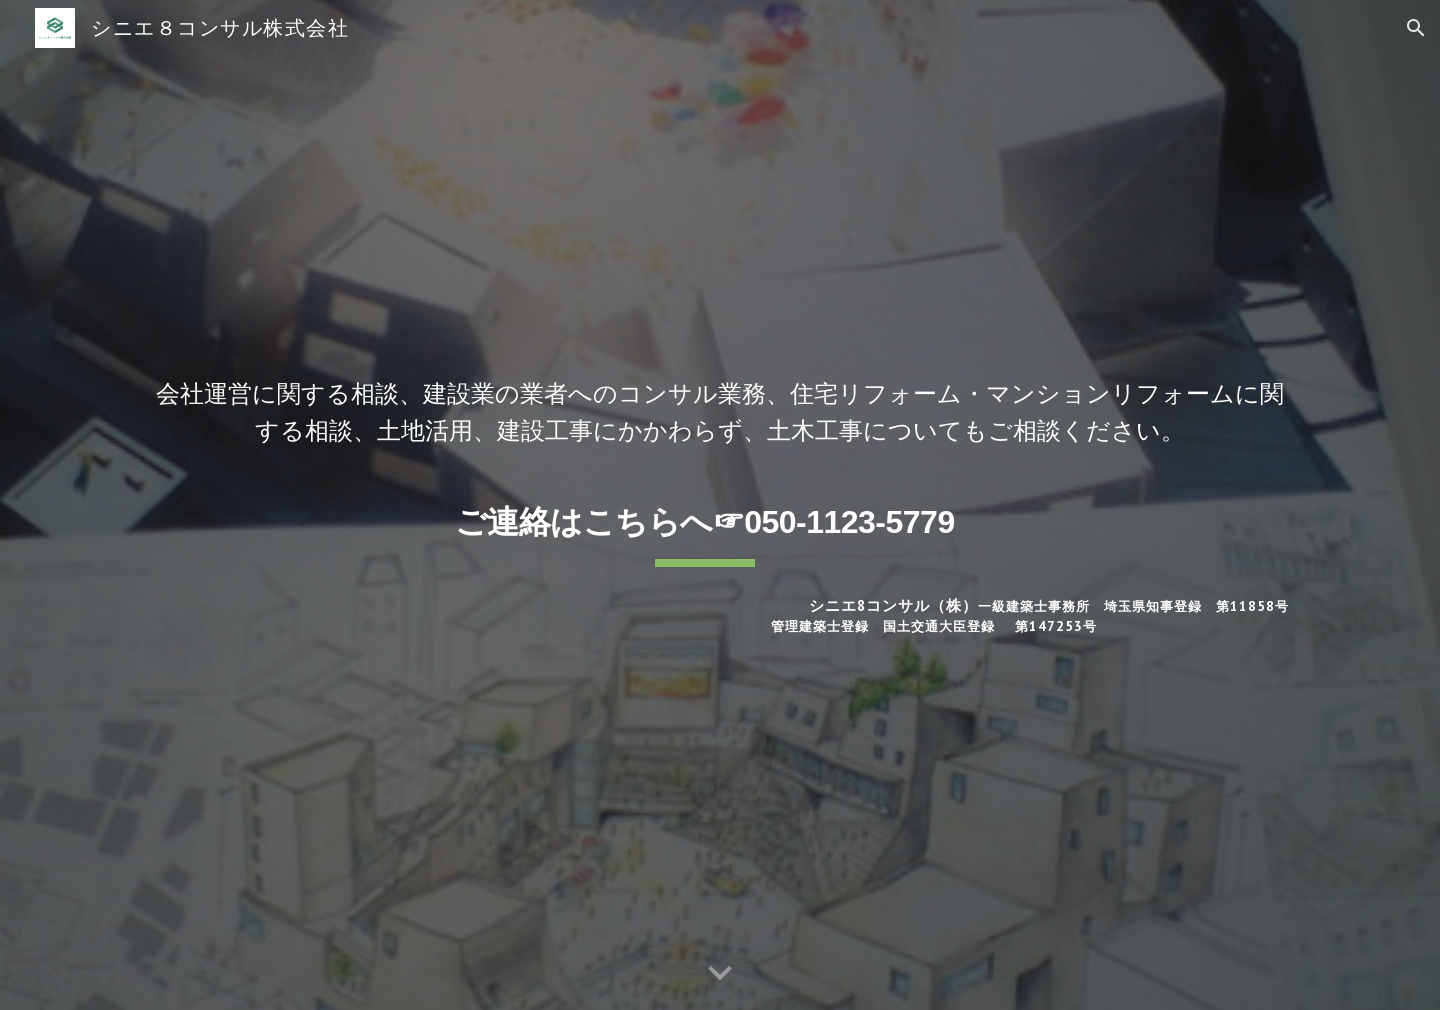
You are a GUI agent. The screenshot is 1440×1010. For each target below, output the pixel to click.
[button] (1416, 28)
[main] (720, 411)
